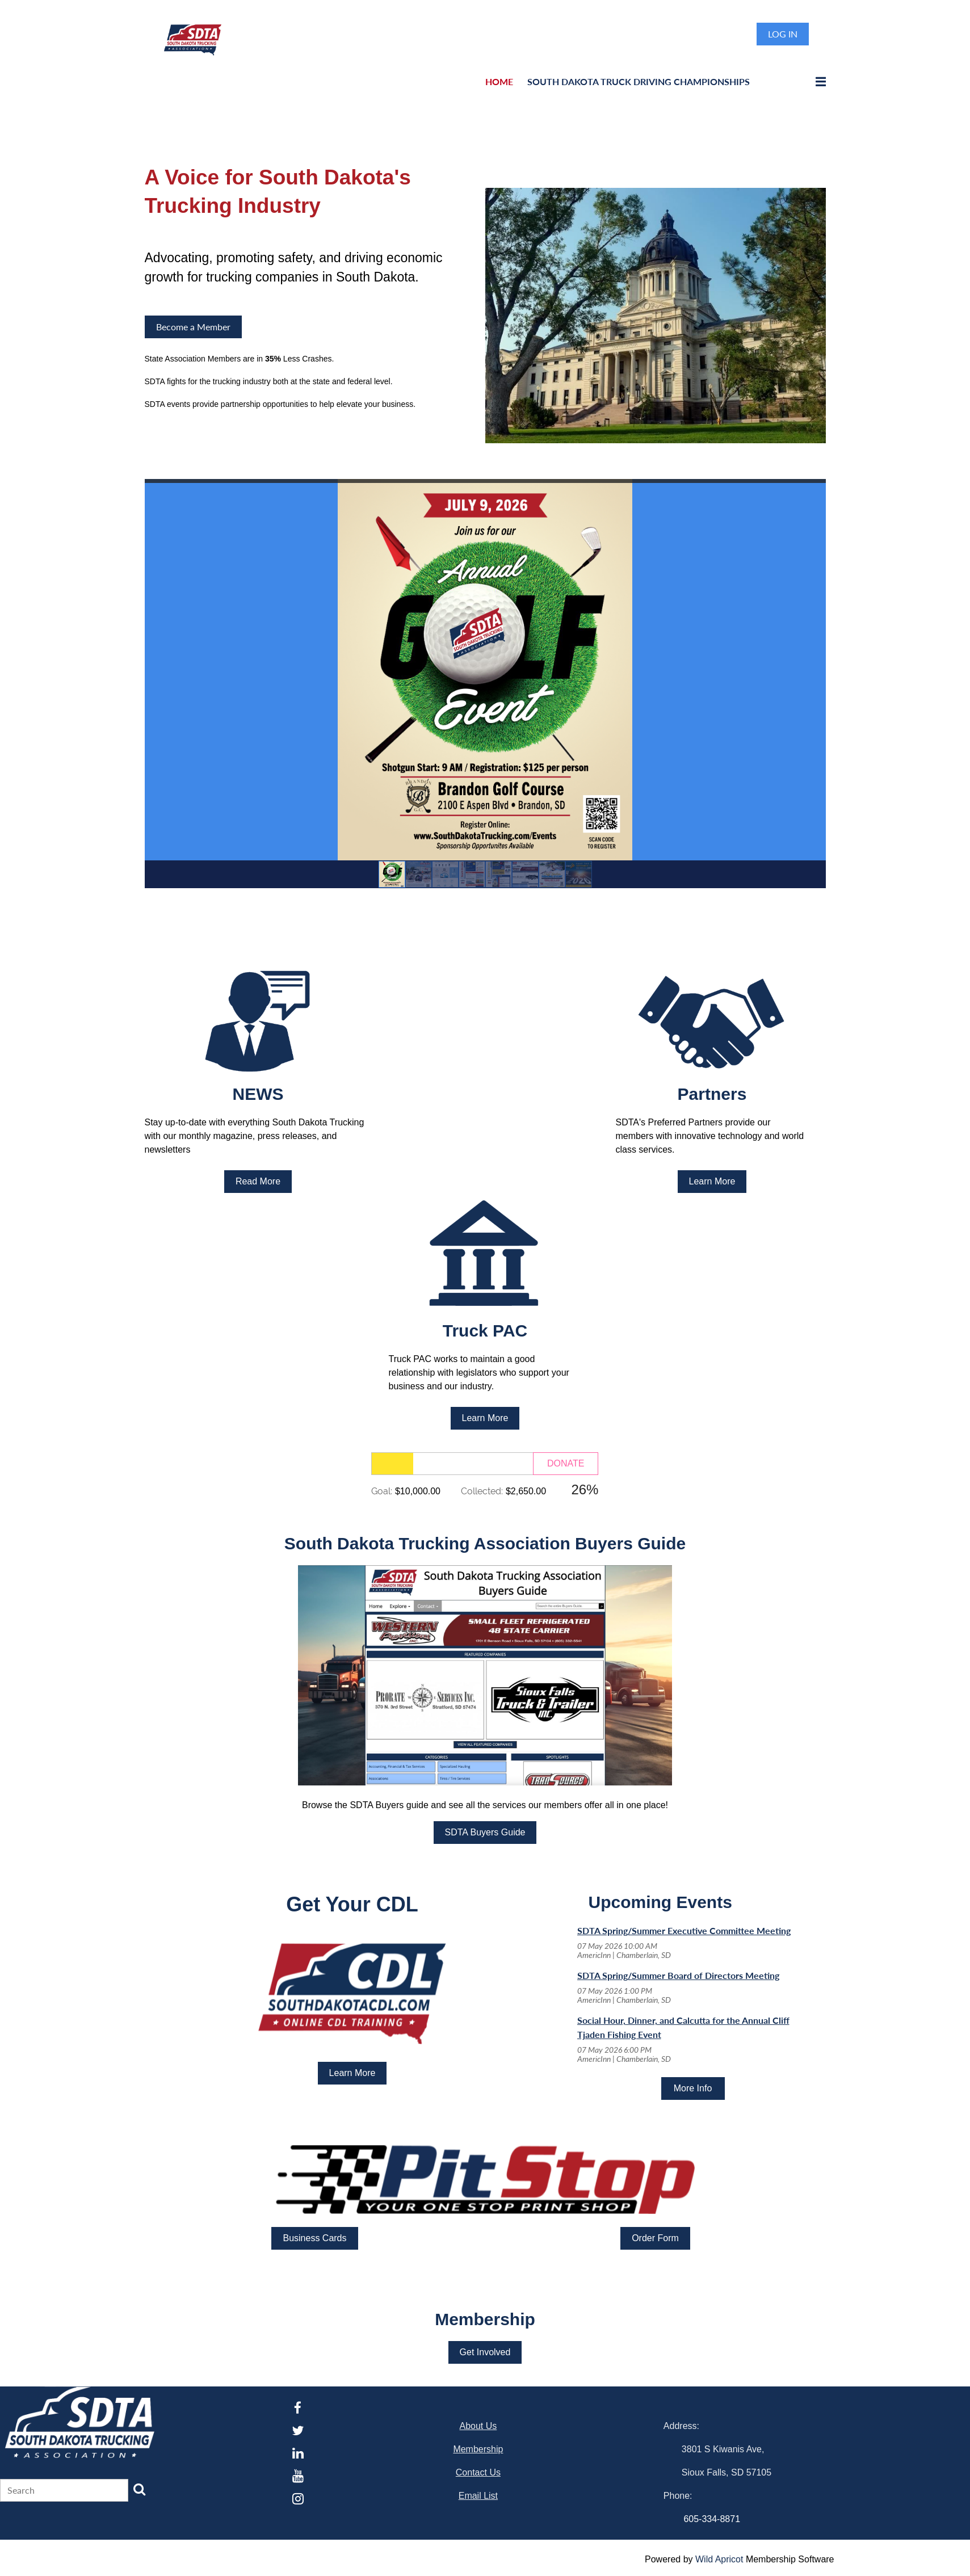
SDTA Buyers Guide (485, 1832)
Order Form (655, 2238)
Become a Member (193, 326)
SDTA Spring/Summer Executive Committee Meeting (684, 1930)
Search (139, 2489)
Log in (782, 33)
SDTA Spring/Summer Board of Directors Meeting (678, 1975)
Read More (258, 1181)
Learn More (712, 1181)
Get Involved (485, 2352)
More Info (693, 2088)
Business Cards (314, 2238)
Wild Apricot (719, 2559)
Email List (478, 2496)
